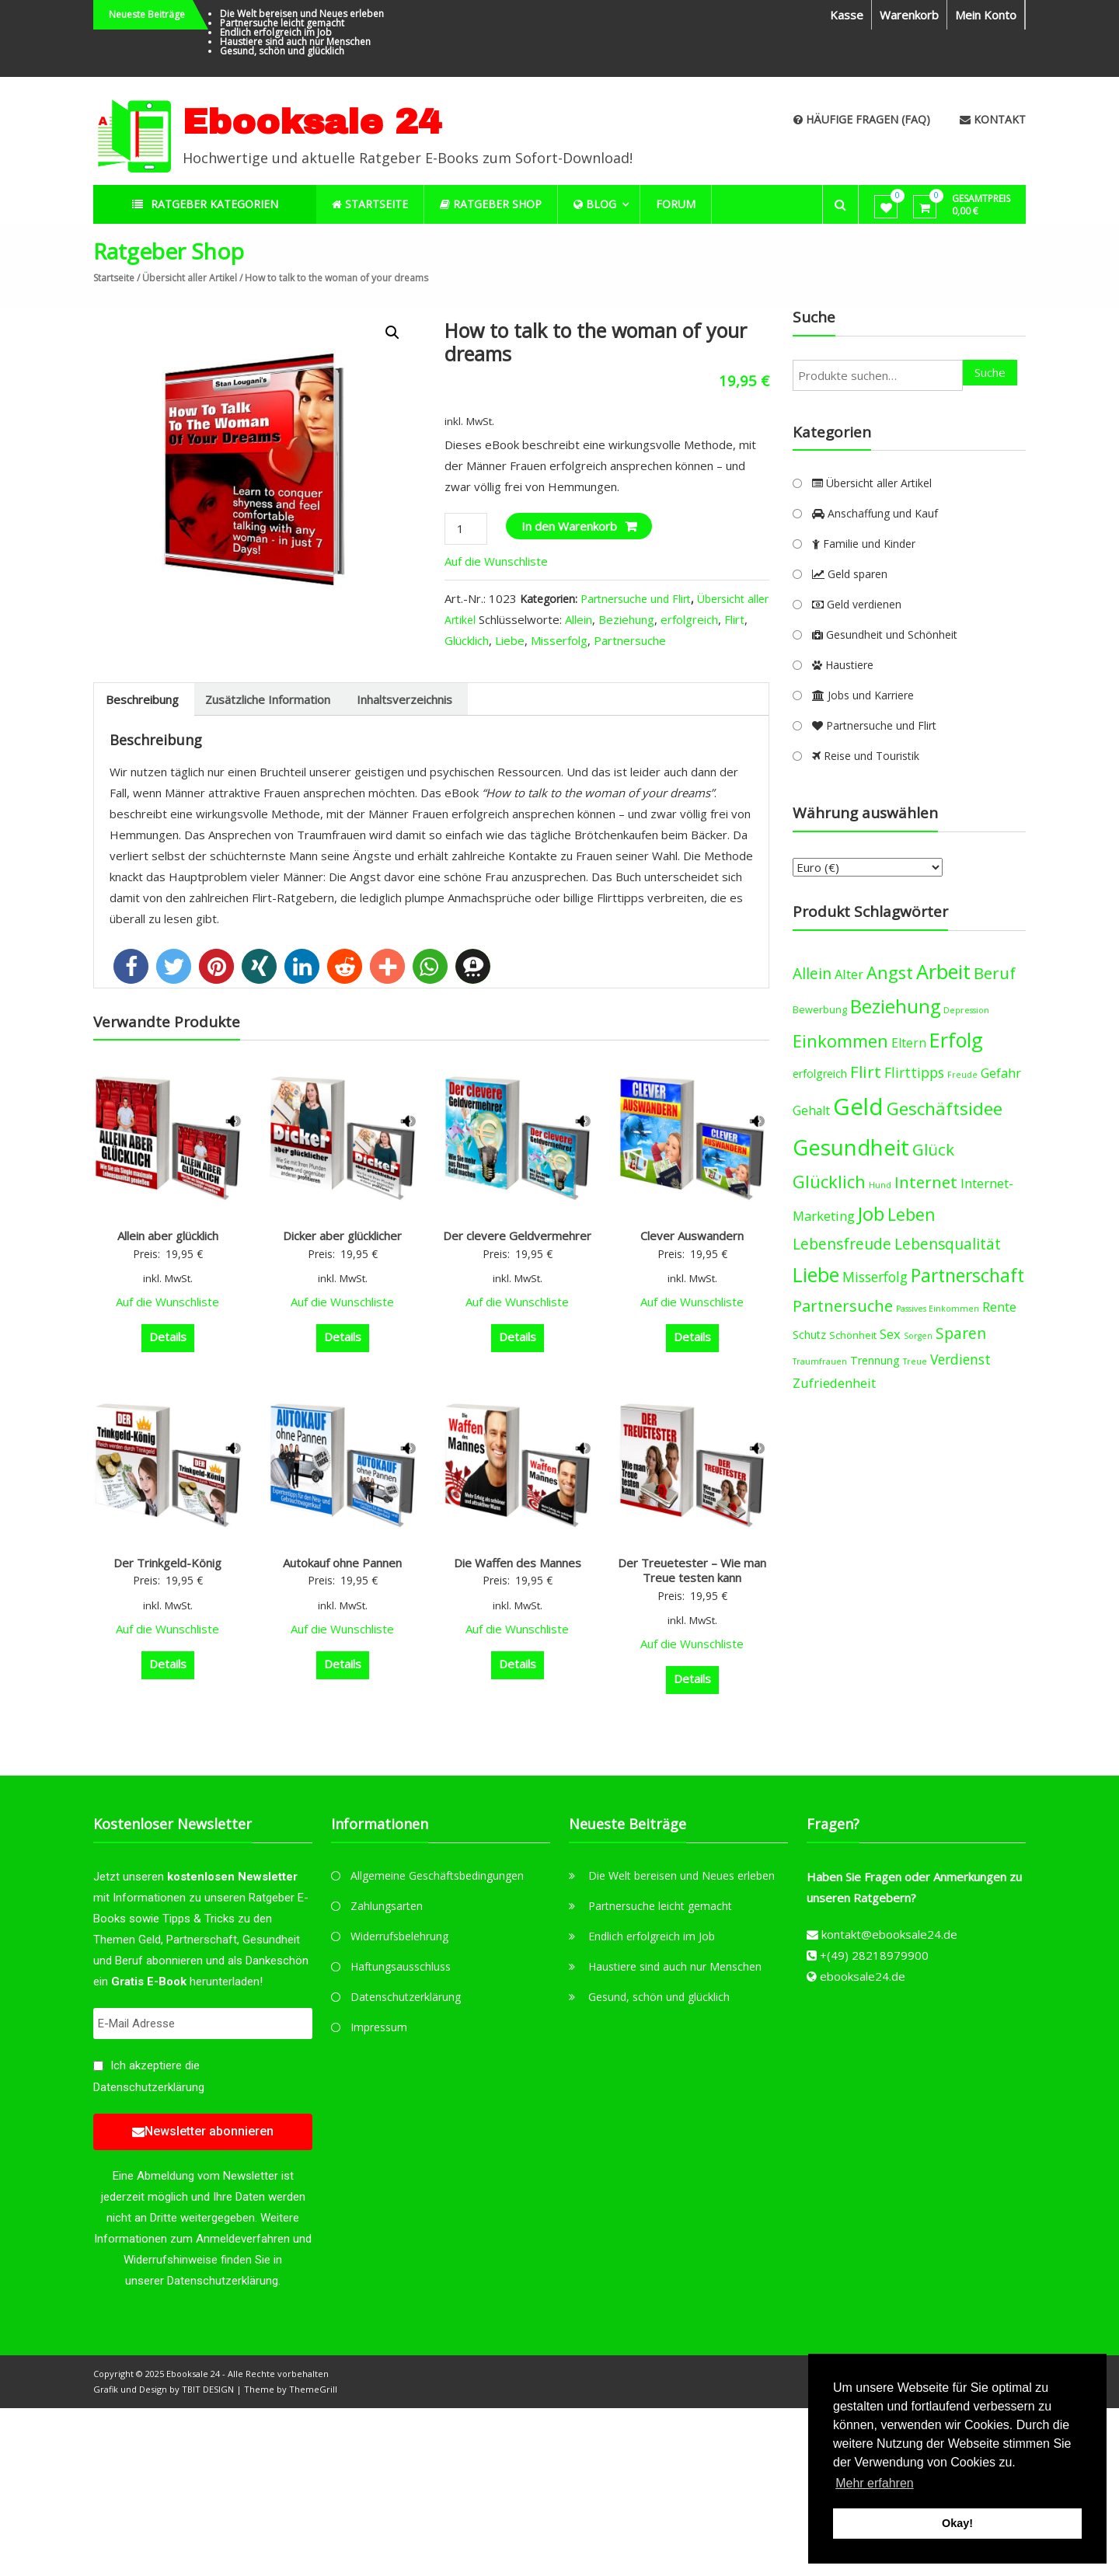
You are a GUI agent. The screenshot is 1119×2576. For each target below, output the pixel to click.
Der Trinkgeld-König (167, 1562)
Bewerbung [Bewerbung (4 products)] (820, 1009)
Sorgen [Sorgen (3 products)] (918, 1335)
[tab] (142, 699)
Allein (578, 619)
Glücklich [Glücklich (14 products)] (829, 1181)
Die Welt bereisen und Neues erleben (302, 13)
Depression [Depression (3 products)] (966, 1010)
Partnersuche (630, 640)
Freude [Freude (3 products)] (962, 1074)
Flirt (734, 619)
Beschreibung (142, 699)
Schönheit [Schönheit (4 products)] (853, 1335)
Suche (990, 372)
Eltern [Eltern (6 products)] (908, 1042)
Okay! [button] (957, 2523)
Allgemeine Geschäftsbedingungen (437, 1875)
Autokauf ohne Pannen (342, 1562)
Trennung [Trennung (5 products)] (875, 1360)
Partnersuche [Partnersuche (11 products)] (843, 1305)
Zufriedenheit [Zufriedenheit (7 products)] (834, 1383)
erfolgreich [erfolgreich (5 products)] (820, 1073)
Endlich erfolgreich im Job (276, 32)
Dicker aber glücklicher (342, 1235)
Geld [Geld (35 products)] (858, 1106)
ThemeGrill (313, 2389)
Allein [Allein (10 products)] (812, 973)
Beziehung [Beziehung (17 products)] (895, 1006)
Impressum (378, 2027)
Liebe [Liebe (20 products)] (816, 1275)
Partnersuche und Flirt (635, 598)
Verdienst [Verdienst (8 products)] (960, 1359)
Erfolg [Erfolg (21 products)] (956, 1040)
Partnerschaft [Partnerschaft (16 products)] (967, 1276)
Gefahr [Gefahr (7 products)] (1001, 1073)
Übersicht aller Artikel (189, 277)
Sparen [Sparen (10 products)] (961, 1333)
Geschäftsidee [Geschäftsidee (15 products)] (944, 1108)
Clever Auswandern (692, 1235)
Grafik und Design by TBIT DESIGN (163, 2389)
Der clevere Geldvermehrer (517, 1235)
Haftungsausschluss (400, 1966)
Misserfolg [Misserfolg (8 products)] (875, 1276)
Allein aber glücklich (167, 1235)
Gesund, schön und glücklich (282, 51)
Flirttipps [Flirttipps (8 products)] (914, 1072)
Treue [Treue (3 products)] (915, 1361)
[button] (130, 966)
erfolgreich (689, 619)
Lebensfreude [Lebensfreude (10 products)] (842, 1243)
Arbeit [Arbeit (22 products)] (943, 971)
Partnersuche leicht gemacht (282, 23)
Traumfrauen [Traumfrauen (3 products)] (820, 1361)
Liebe (510, 640)
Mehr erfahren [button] (874, 2483)
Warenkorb (909, 15)
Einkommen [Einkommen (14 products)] (840, 1041)
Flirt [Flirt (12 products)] (865, 1071)
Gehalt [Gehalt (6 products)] (811, 1110)
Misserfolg (559, 640)
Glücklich (466, 640)
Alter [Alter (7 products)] (849, 974)
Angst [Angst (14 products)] (889, 972)
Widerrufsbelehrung (399, 1936)
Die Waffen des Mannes (517, 1562)
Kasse (846, 15)
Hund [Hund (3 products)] (880, 1185)
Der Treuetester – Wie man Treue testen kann (692, 1570)
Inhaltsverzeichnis (404, 699)
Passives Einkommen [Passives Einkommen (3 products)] (937, 1308)
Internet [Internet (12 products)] (925, 1182)
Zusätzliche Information (267, 699)
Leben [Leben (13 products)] (911, 1214)
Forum (676, 204)
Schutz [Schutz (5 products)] (809, 1334)
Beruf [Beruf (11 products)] (995, 973)
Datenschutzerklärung (148, 2087)
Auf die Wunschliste (497, 561)
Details (167, 1336)
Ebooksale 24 (312, 122)
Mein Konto (985, 15)
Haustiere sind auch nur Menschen (295, 41)
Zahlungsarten (386, 1905)
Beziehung (626, 619)
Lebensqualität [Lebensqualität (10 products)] (947, 1243)
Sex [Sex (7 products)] (890, 1334)
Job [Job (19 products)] (871, 1213)
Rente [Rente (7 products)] (999, 1307)
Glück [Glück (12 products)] (933, 1149)
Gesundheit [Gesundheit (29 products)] (851, 1147)
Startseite (113, 277)
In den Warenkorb (569, 526)
